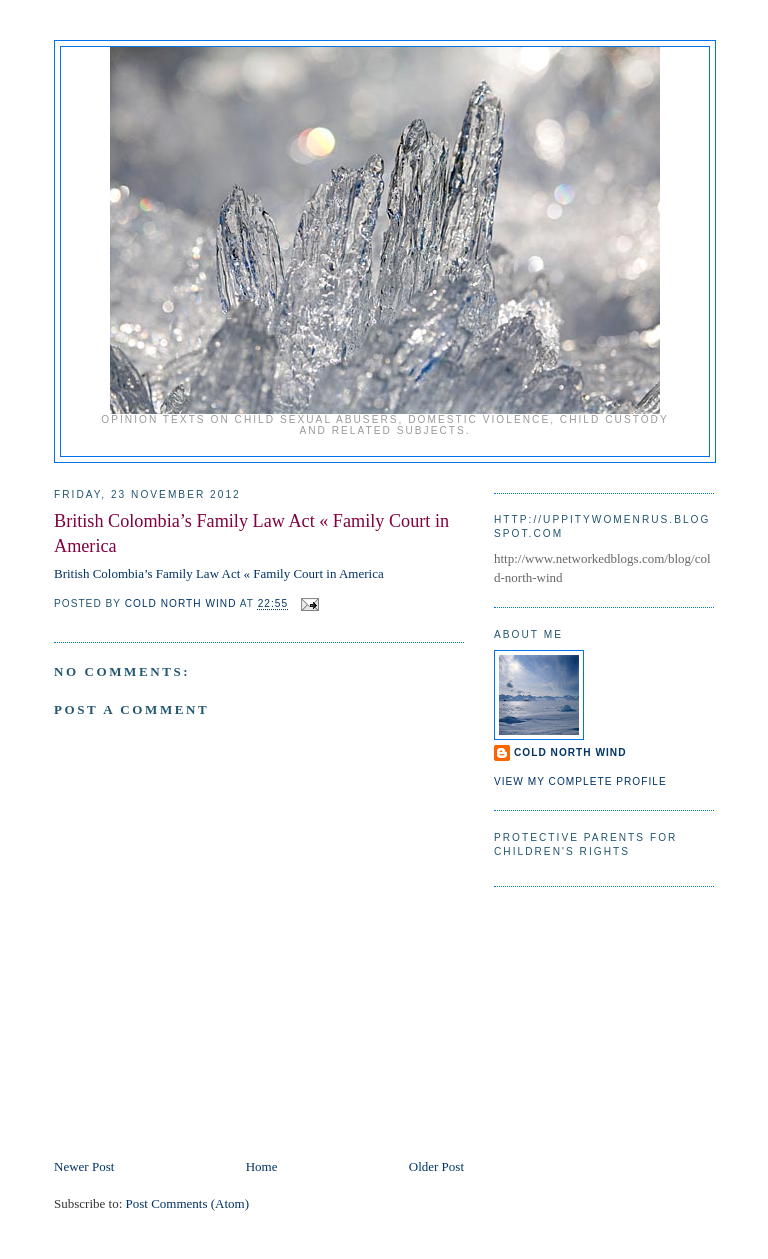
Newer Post (84, 1166)
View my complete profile (580, 781)
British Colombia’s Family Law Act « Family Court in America (219, 573)
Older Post (436, 1166)
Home (262, 1166)
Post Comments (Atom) (188, 1203)
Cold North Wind (570, 752)
